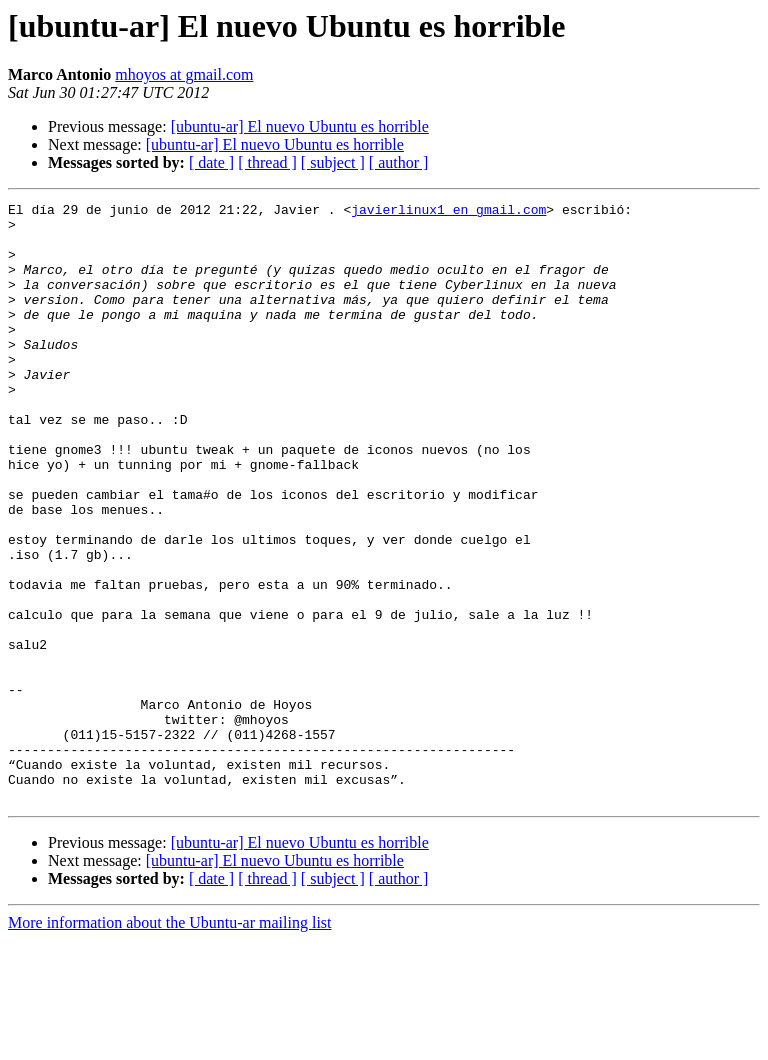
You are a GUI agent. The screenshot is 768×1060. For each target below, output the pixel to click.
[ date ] (211, 162)
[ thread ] (267, 162)
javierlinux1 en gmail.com (448, 212)
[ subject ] (333, 162)
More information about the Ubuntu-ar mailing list (170, 1042)
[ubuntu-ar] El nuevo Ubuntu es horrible (300, 126)
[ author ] (399, 162)
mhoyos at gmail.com (184, 74)
